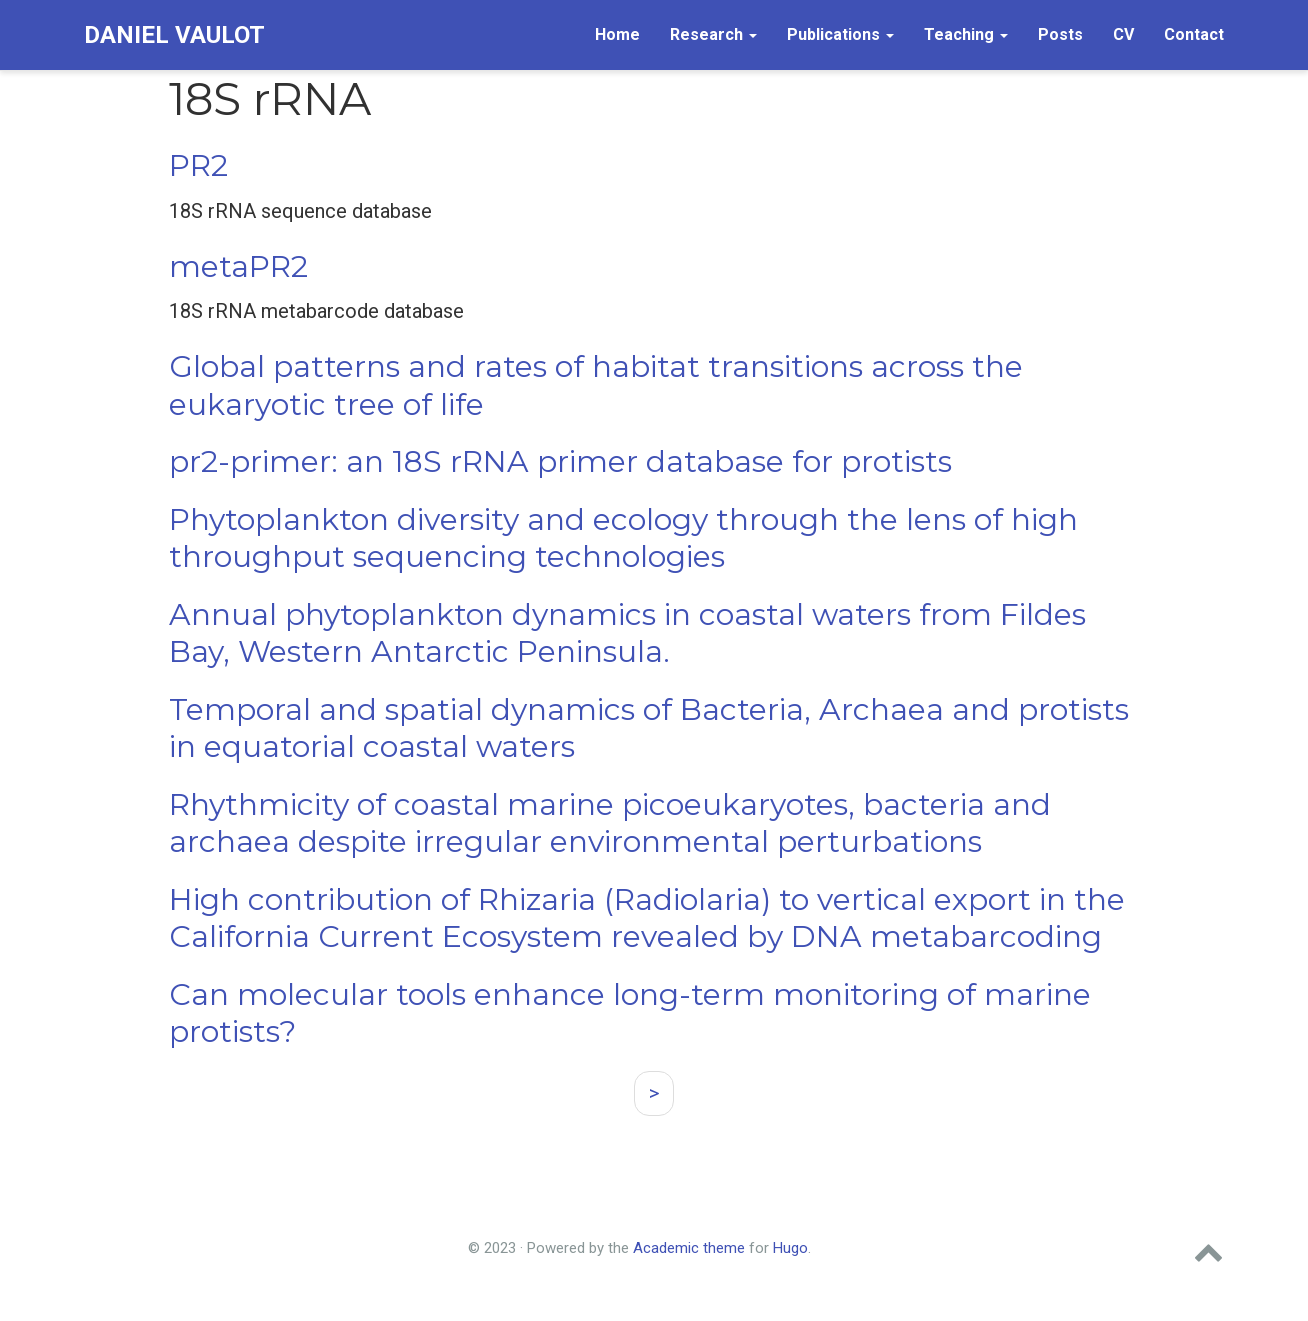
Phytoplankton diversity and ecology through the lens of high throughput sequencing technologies (623, 538)
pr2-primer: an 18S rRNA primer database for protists (560, 461)
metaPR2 (238, 266)
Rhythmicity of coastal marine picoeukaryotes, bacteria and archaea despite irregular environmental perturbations (610, 823)
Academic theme (689, 1248)
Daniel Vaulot (174, 35)
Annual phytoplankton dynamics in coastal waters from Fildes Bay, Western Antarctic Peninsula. (627, 633)
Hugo (790, 1248)
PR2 (198, 165)
